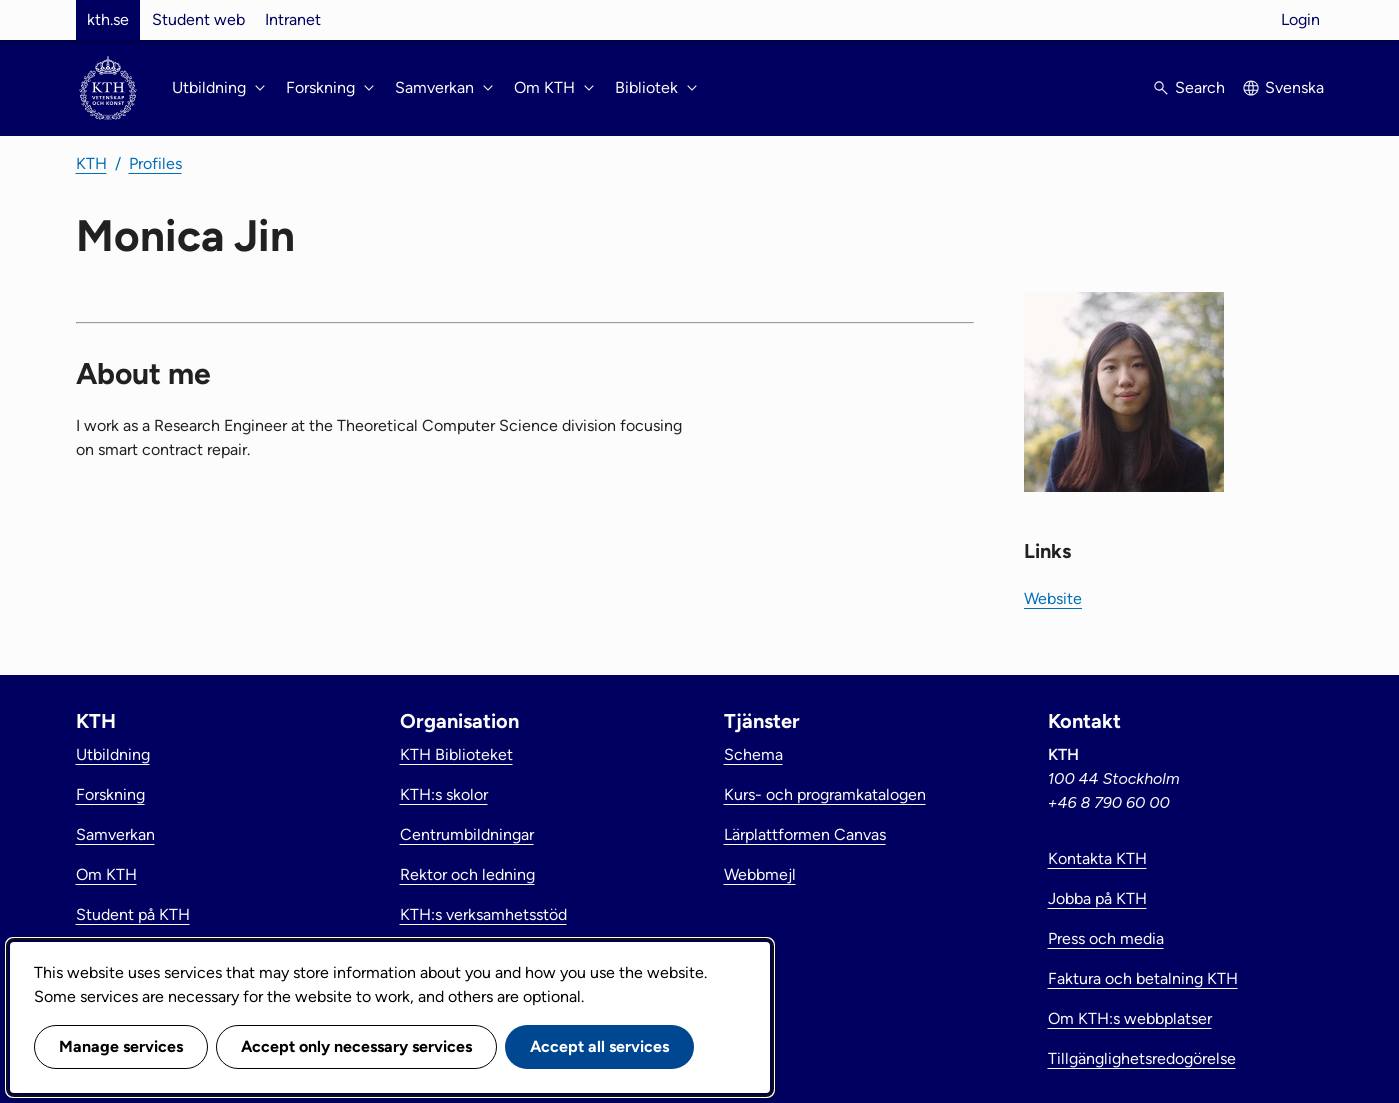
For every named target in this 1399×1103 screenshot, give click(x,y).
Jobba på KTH (1097, 898)
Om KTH (106, 874)
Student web (198, 19)
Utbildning (113, 754)
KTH (91, 163)
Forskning (110, 794)
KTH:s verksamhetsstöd (483, 914)
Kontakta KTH (1097, 858)
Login (1300, 19)
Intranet (293, 19)
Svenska (1294, 87)
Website (1053, 598)
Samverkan (115, 834)
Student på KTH (133, 914)
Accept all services (599, 1046)
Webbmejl (760, 874)
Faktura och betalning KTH (1143, 978)
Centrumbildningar (467, 834)
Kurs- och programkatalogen (825, 794)
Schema (753, 754)
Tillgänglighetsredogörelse (1142, 1058)
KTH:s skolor (444, 794)
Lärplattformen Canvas (805, 834)
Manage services (121, 1046)
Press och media (1106, 938)
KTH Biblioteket (456, 754)
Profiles (155, 163)
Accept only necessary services (356, 1046)
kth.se (108, 19)
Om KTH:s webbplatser (1130, 1018)
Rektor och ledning (467, 874)
